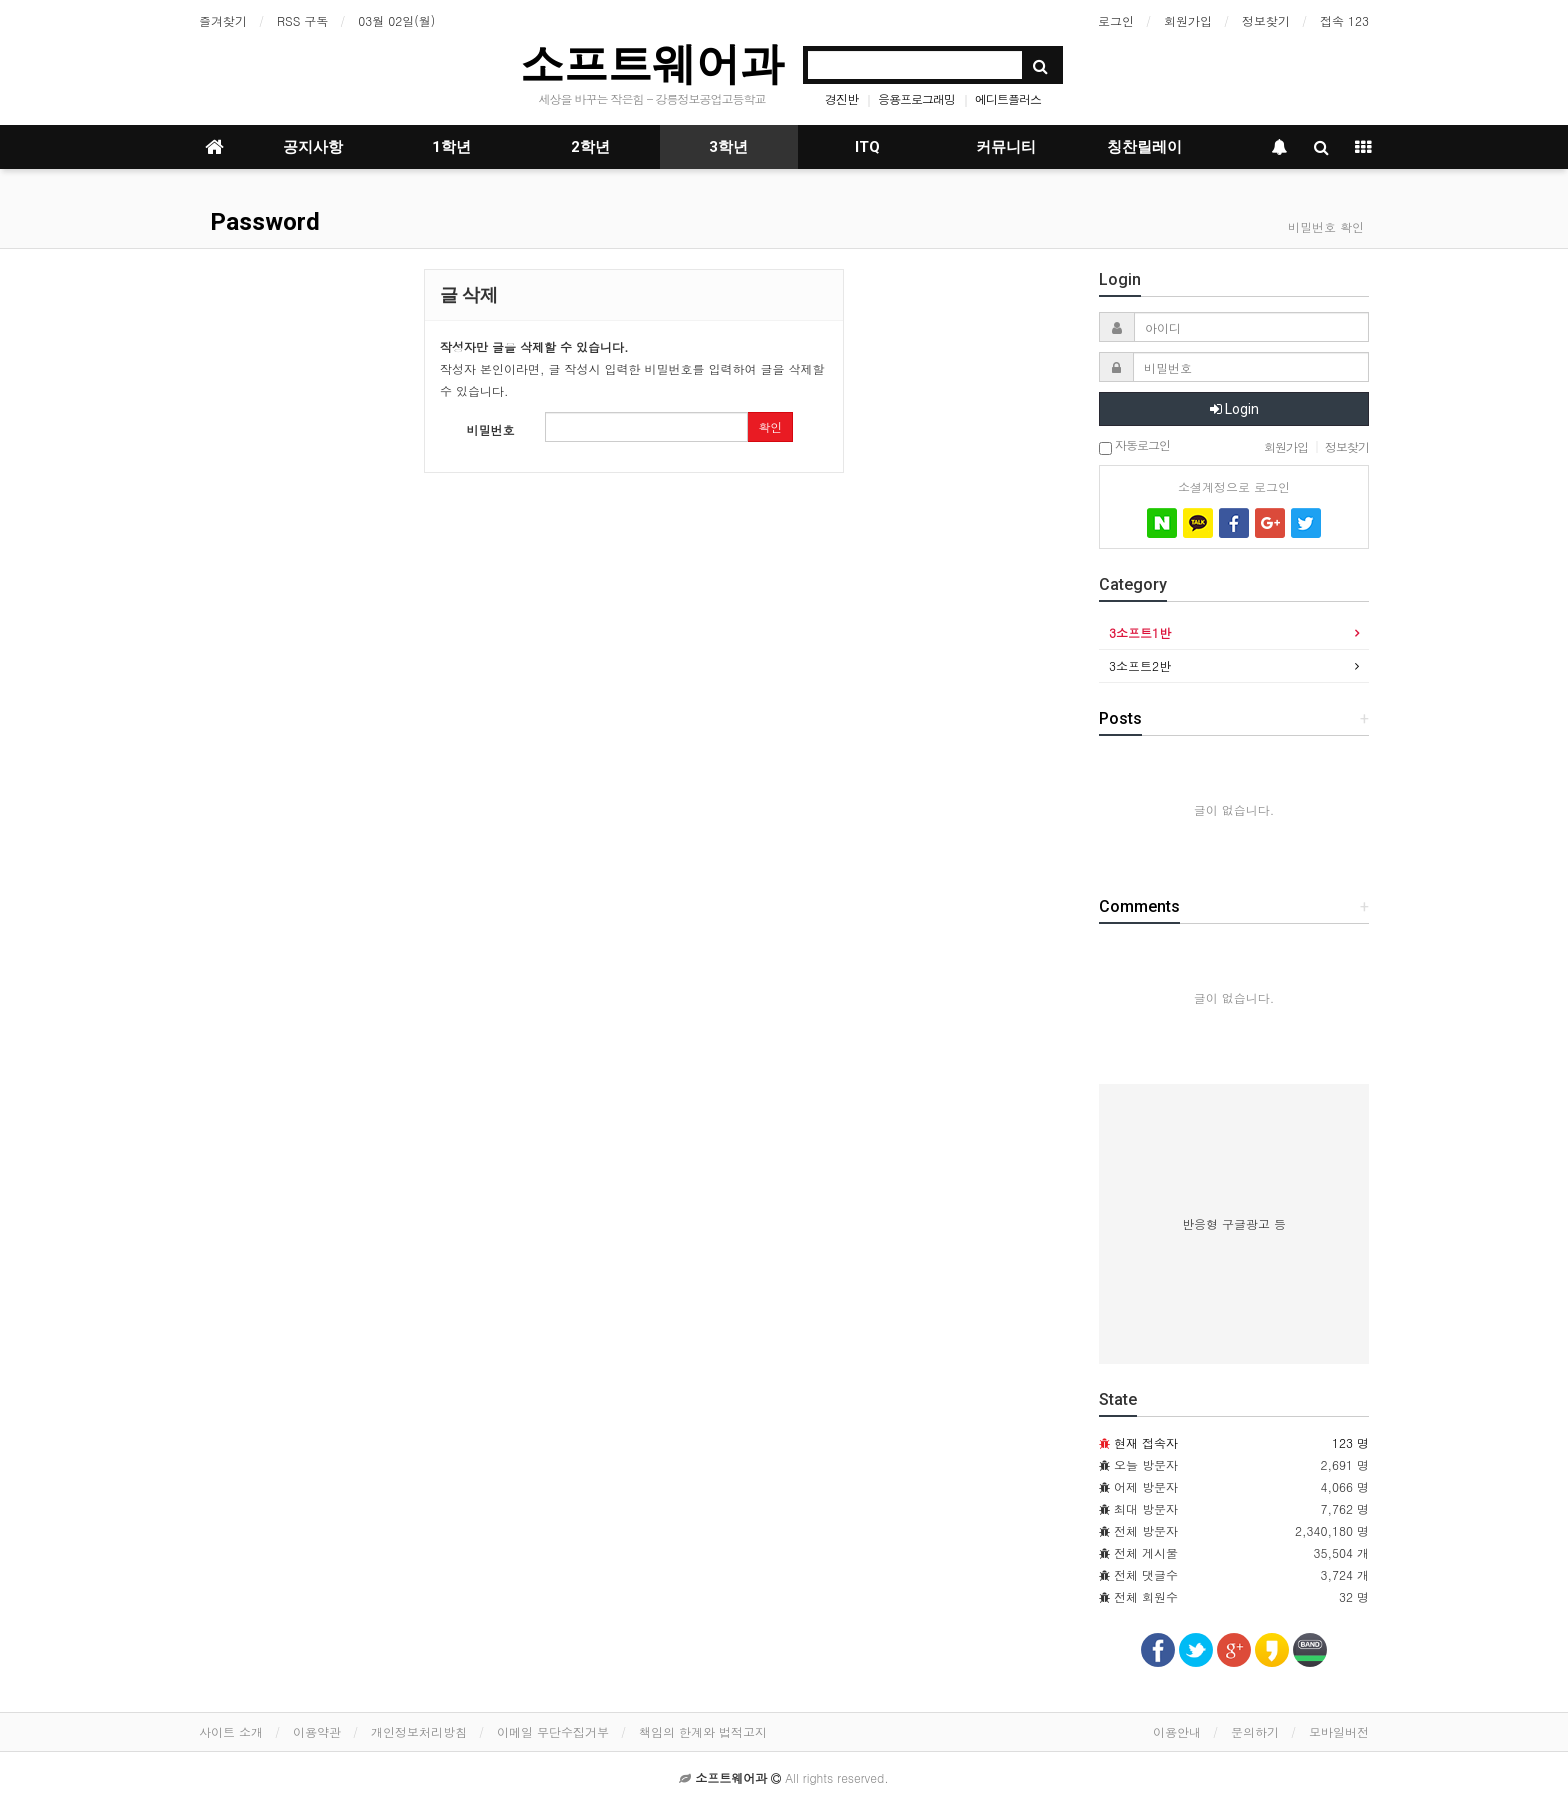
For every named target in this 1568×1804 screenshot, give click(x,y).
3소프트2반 (1140, 665)
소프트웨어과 (652, 63)
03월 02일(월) (396, 20)
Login (1234, 409)
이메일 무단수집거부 (553, 1731)
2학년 (590, 147)
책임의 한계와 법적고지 (703, 1731)
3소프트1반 (1140, 632)
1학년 (451, 147)
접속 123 (1344, 20)
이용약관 (317, 1731)
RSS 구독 (302, 20)
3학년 (728, 147)
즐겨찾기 (223, 20)
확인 (770, 426)
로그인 (1116, 20)
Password (262, 222)
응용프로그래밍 (916, 98)
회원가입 (1188, 20)
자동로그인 (1134, 446)
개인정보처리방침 (419, 1731)
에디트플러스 (1008, 98)
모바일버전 (1339, 1731)
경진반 (841, 98)
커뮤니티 (1006, 147)
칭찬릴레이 (1144, 147)
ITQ (867, 147)
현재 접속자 (1146, 1442)
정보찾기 (1266, 20)
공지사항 (313, 147)
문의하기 (1255, 1731)
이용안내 (1177, 1731)
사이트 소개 (231, 1731)
